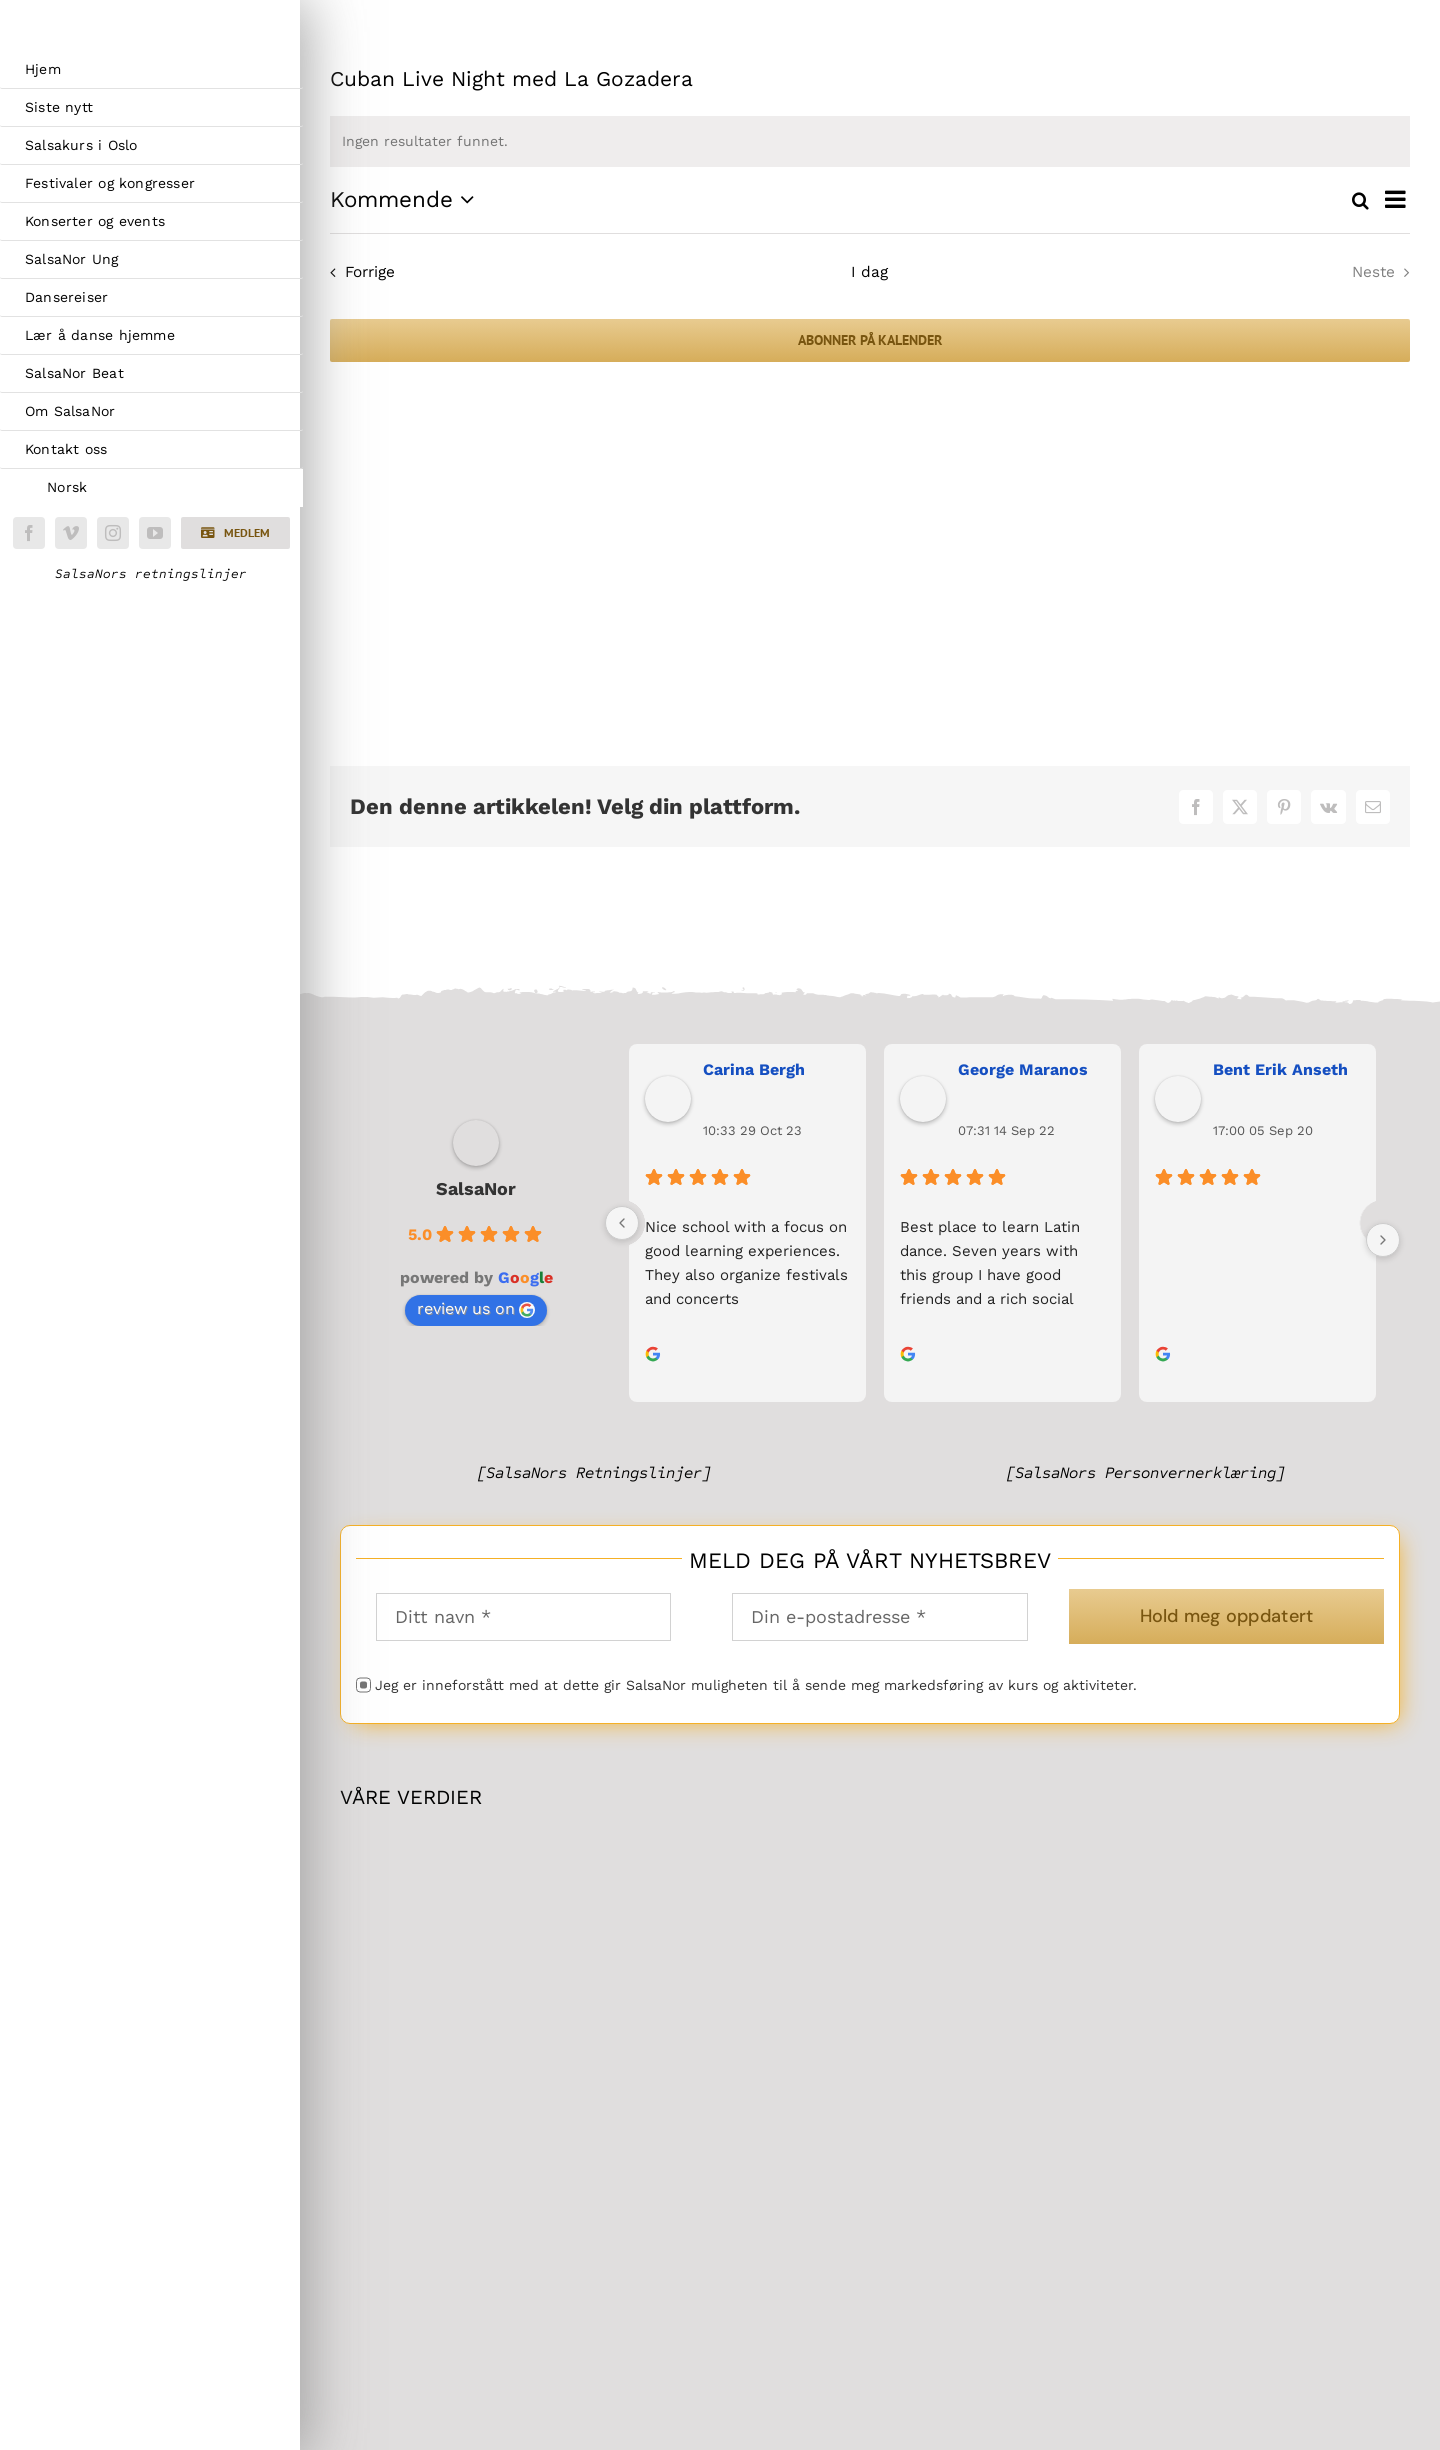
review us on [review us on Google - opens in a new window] (476, 1308)
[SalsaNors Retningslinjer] (594, 1472)
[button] (235, 533)
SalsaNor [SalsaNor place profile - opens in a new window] (476, 1188)
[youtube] (155, 533)
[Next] (1383, 1240)
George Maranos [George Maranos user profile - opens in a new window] (1023, 1069)
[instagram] (113, 533)
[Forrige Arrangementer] (358, 273)
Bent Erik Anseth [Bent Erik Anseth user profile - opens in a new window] (1280, 1069)
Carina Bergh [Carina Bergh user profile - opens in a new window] (754, 1069)
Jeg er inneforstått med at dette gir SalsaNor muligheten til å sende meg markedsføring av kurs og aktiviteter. (756, 1685)
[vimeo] (71, 533)
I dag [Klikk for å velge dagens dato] (869, 272)
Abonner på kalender (870, 340)
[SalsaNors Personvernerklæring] (1145, 1472)
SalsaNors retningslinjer (151, 574)
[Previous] (622, 1223)
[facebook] (29, 533)
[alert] (870, 141)
